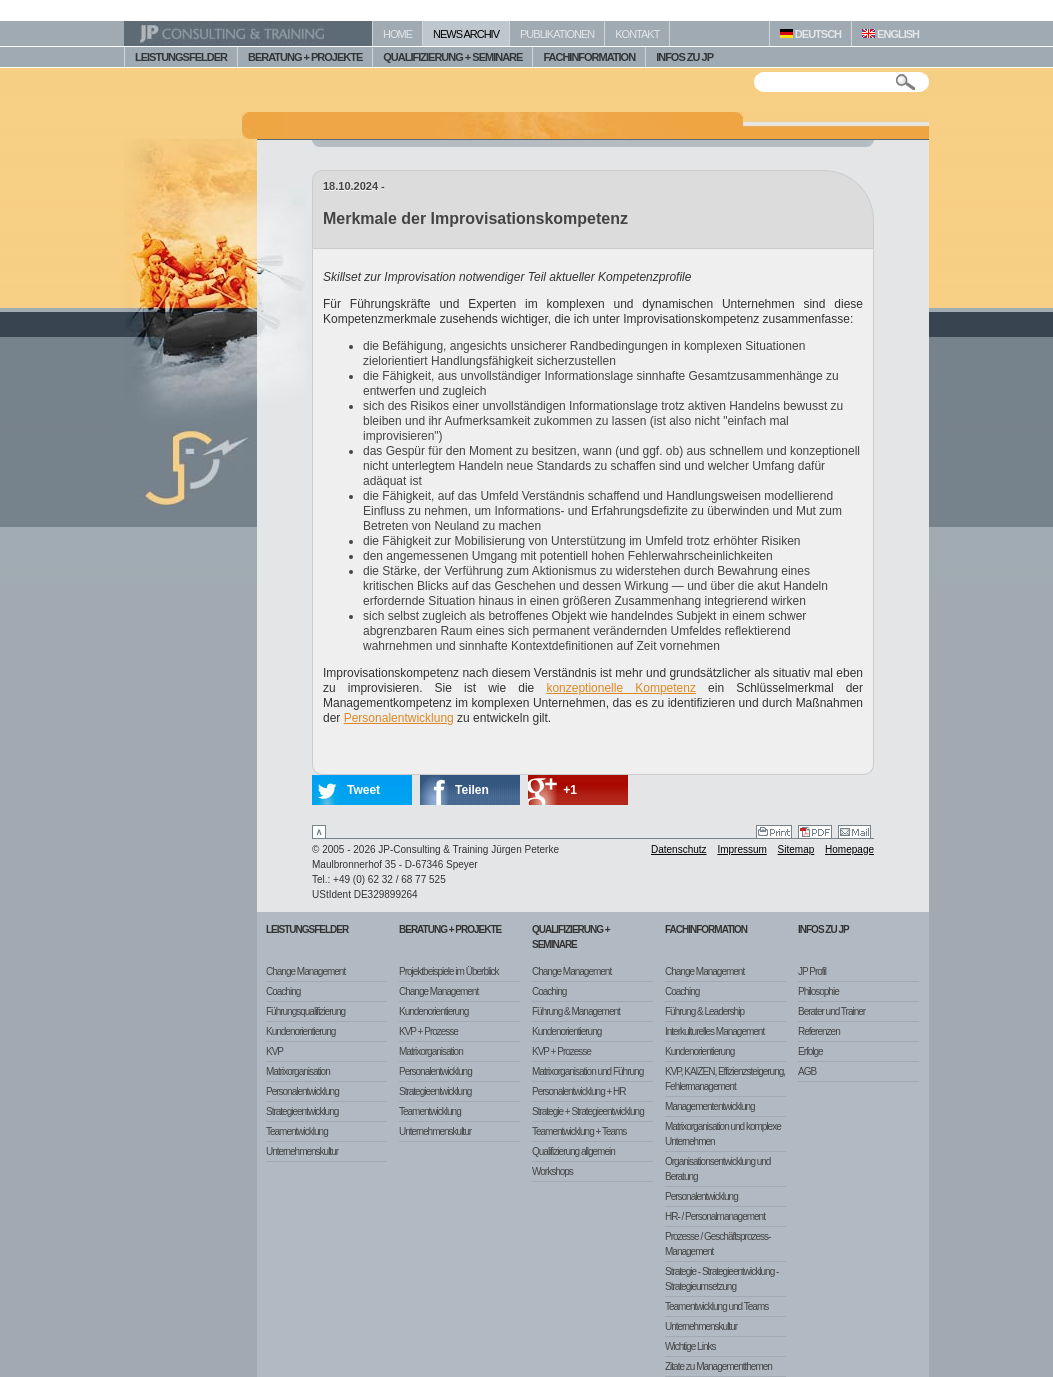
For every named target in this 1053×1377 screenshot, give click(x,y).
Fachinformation (706, 929)
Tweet (363, 790)
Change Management (305, 971)
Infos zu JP (823, 929)
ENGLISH (890, 34)
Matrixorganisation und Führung (587, 1071)
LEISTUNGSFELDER (181, 57)
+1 (570, 790)
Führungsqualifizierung (305, 1011)
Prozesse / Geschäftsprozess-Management (717, 1244)
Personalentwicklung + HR (579, 1091)
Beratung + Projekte (450, 929)
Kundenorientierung (300, 1031)
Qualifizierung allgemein (573, 1151)
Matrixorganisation (298, 1071)
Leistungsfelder (307, 929)
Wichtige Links (690, 1346)
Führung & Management (576, 1011)
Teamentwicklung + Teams (579, 1131)
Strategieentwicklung (302, 1111)
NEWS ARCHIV (466, 34)
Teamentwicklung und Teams (716, 1306)
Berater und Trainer (831, 1011)
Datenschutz (679, 849)
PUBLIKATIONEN (557, 34)
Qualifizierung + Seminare (571, 937)
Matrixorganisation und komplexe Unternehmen (723, 1134)
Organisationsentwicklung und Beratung (717, 1169)
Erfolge (810, 1051)
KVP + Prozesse (428, 1031)
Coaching (283, 991)
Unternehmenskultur (302, 1151)
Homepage (849, 849)
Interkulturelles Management (714, 1031)
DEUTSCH (810, 34)
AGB (807, 1071)
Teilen (472, 790)
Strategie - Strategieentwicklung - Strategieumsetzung (721, 1279)
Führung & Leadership (704, 1011)
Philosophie (818, 991)
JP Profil (812, 971)
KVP (274, 1051)
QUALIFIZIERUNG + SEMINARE (452, 57)
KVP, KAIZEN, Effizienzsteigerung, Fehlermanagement (725, 1079)
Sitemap (796, 849)
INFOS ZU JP (684, 57)
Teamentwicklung (297, 1131)
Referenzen (819, 1031)
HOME (397, 34)
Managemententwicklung (710, 1106)
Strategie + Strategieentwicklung (588, 1111)
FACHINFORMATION (589, 57)
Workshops (552, 1171)
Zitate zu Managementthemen (718, 1366)
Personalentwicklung (399, 718)
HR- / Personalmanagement (715, 1216)
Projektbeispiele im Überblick (448, 971)
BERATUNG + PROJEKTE (305, 57)
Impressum (741, 849)
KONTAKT (637, 34)
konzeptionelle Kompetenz (621, 688)
